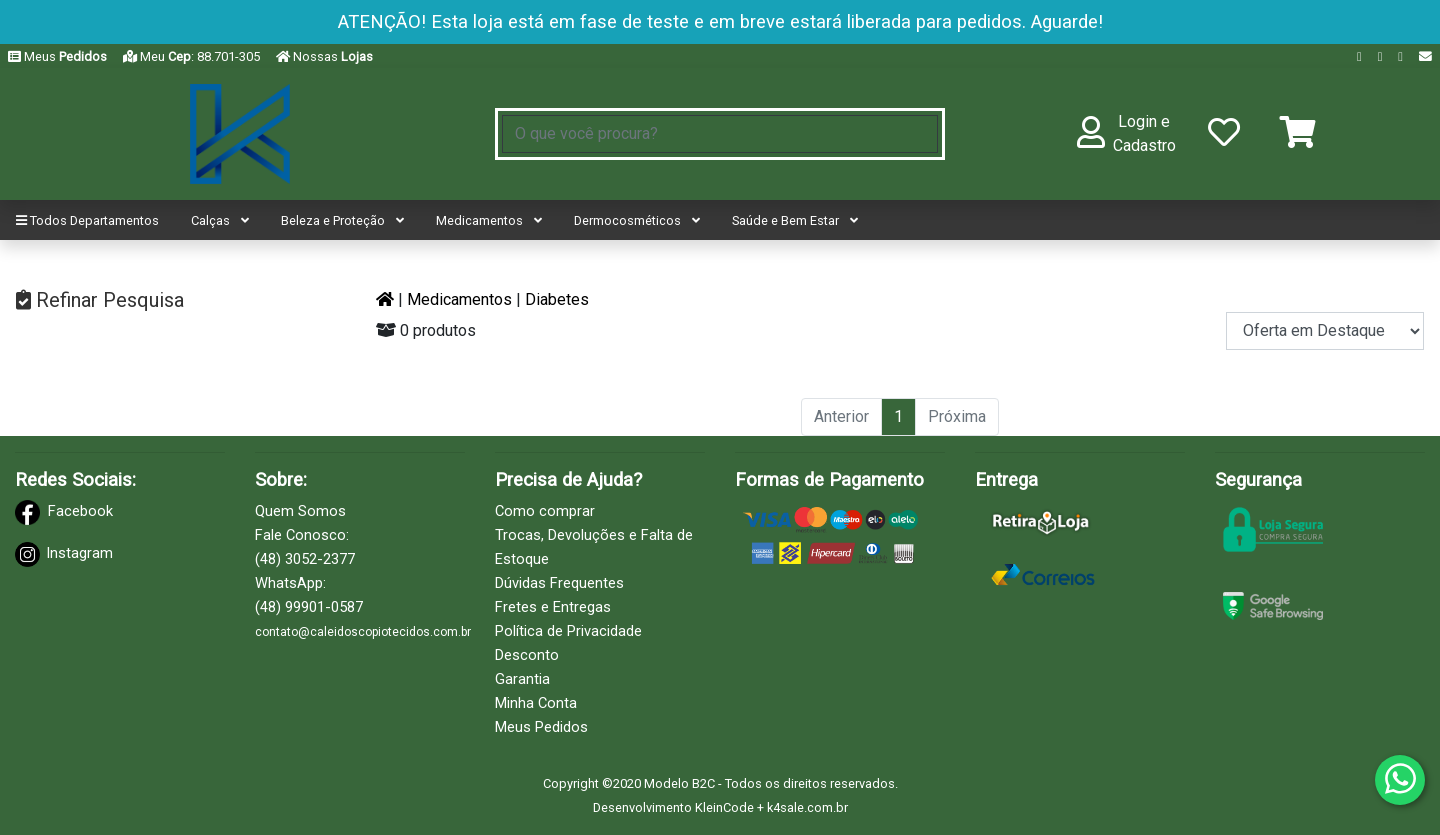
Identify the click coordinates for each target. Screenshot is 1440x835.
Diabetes (557, 299)
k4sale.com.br (807, 807)
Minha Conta (536, 703)
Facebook (80, 511)
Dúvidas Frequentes (559, 583)
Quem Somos (300, 511)
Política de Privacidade (568, 631)
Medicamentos (459, 299)
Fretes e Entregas (553, 607)
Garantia (522, 679)
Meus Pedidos (541, 727)
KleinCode (724, 807)
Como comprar (545, 511)
